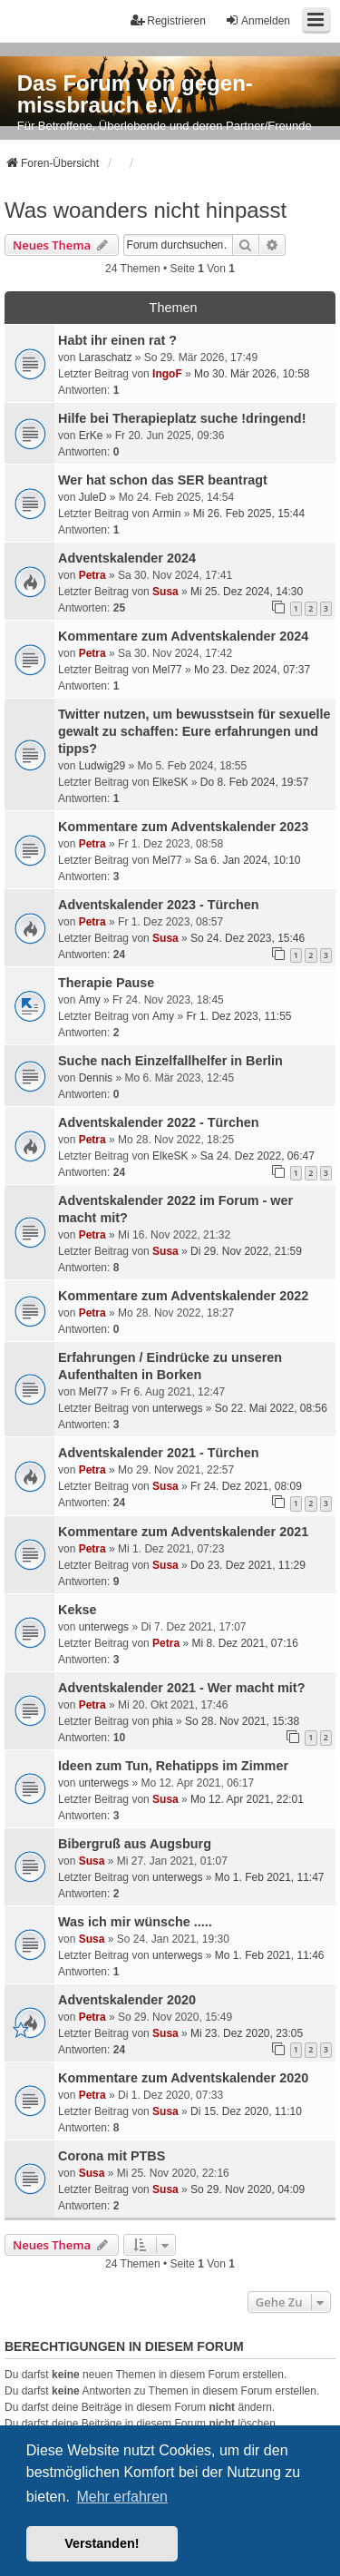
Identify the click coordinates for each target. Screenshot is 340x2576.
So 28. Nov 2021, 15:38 (242, 1721)
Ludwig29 (102, 765)
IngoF (167, 373)
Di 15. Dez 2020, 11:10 (246, 2111)
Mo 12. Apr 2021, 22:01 (247, 1799)
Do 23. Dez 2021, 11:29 (248, 1565)
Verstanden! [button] (101, 2543)
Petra (92, 575)
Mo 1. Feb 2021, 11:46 (270, 1955)
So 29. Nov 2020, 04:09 (247, 2189)
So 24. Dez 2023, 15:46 (247, 938)
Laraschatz (105, 357)
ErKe (91, 435)
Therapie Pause (106, 982)
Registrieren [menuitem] (168, 20)
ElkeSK (170, 782)
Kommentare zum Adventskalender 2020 (183, 2078)
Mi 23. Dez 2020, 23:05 (246, 2033)
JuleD (93, 497)
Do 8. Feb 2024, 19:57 (254, 782)
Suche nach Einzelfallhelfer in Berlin (170, 1060)
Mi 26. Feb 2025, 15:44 (249, 513)
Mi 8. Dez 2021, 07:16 (244, 1643)
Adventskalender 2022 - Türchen (158, 1122)
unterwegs (177, 1408)
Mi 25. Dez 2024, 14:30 (246, 591)
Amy (90, 1000)
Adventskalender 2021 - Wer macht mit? (181, 1687)
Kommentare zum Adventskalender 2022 (183, 1295)
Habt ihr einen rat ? (117, 340)
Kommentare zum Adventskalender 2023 (183, 826)
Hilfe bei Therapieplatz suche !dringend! (182, 418)
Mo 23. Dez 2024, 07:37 (252, 669)
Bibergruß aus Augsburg (134, 1844)
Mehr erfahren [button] (122, 2496)
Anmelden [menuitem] (257, 20)
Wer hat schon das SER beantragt (162, 480)
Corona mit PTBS (111, 2156)
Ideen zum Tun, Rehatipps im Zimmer (173, 1765)
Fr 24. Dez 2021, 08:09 (246, 1486)
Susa (165, 591)
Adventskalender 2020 (127, 2000)
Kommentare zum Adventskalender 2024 (183, 636)
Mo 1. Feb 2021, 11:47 (270, 1877)
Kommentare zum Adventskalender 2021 (183, 1531)
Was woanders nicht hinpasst (146, 210)
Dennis (95, 1078)
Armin (166, 513)
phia (162, 1721)
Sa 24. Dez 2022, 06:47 (257, 1156)
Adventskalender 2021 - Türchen (158, 1452)
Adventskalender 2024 (127, 558)
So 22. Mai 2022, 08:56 (271, 1408)
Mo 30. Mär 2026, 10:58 (251, 373)
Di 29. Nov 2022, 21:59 (246, 1251)
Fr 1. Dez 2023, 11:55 (238, 1016)
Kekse (77, 1609)
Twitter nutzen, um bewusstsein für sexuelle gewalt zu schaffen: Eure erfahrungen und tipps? (194, 731)
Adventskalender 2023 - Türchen (158, 904)
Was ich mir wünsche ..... (135, 1922)
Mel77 (167, 669)
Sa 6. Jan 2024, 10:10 (247, 860)
